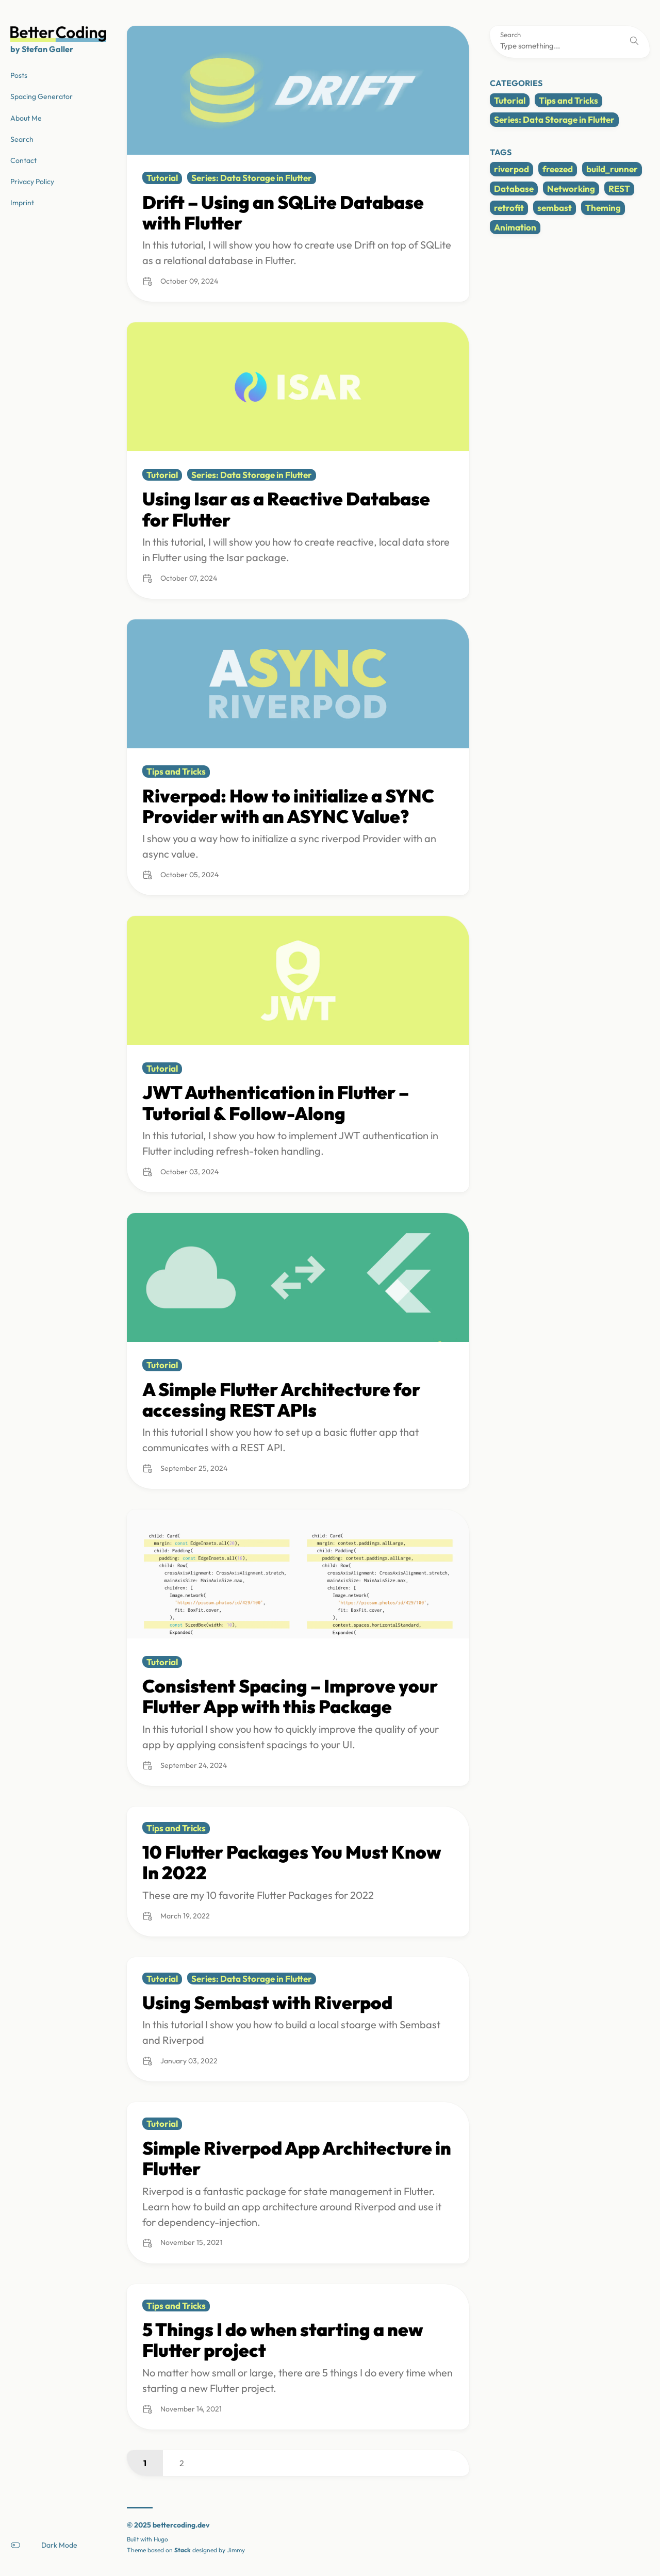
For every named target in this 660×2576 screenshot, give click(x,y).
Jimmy (236, 2550)
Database (514, 188)
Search (510, 35)
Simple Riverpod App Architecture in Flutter (296, 2158)
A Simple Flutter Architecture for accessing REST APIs (281, 1399)
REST (619, 188)
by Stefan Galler (41, 49)
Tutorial (509, 100)
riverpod (511, 168)
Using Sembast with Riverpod (267, 2002)
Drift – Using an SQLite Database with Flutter (283, 212)
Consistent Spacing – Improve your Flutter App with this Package (290, 1696)
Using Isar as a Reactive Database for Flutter (286, 509)
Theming (603, 207)
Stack (182, 2550)
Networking (571, 188)
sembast (554, 207)
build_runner (612, 168)
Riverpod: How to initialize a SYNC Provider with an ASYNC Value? (288, 806)
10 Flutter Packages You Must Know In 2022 (291, 1862)
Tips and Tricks (568, 100)
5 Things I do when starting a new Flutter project (282, 2339)
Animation (515, 227)
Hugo (161, 2539)
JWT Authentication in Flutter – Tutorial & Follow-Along (275, 1102)
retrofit (509, 207)
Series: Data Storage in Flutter (554, 119)
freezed (557, 168)
